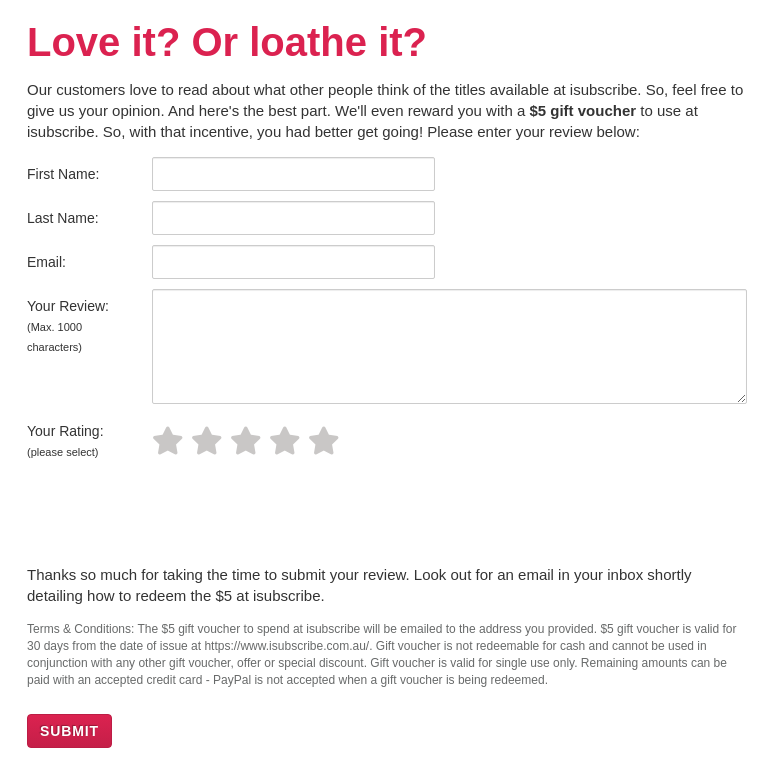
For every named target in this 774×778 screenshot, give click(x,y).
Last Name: (63, 218)
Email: (46, 262)
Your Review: (68, 325)
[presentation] (179, 515)
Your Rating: (65, 440)
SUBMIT (69, 731)
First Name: (63, 174)
